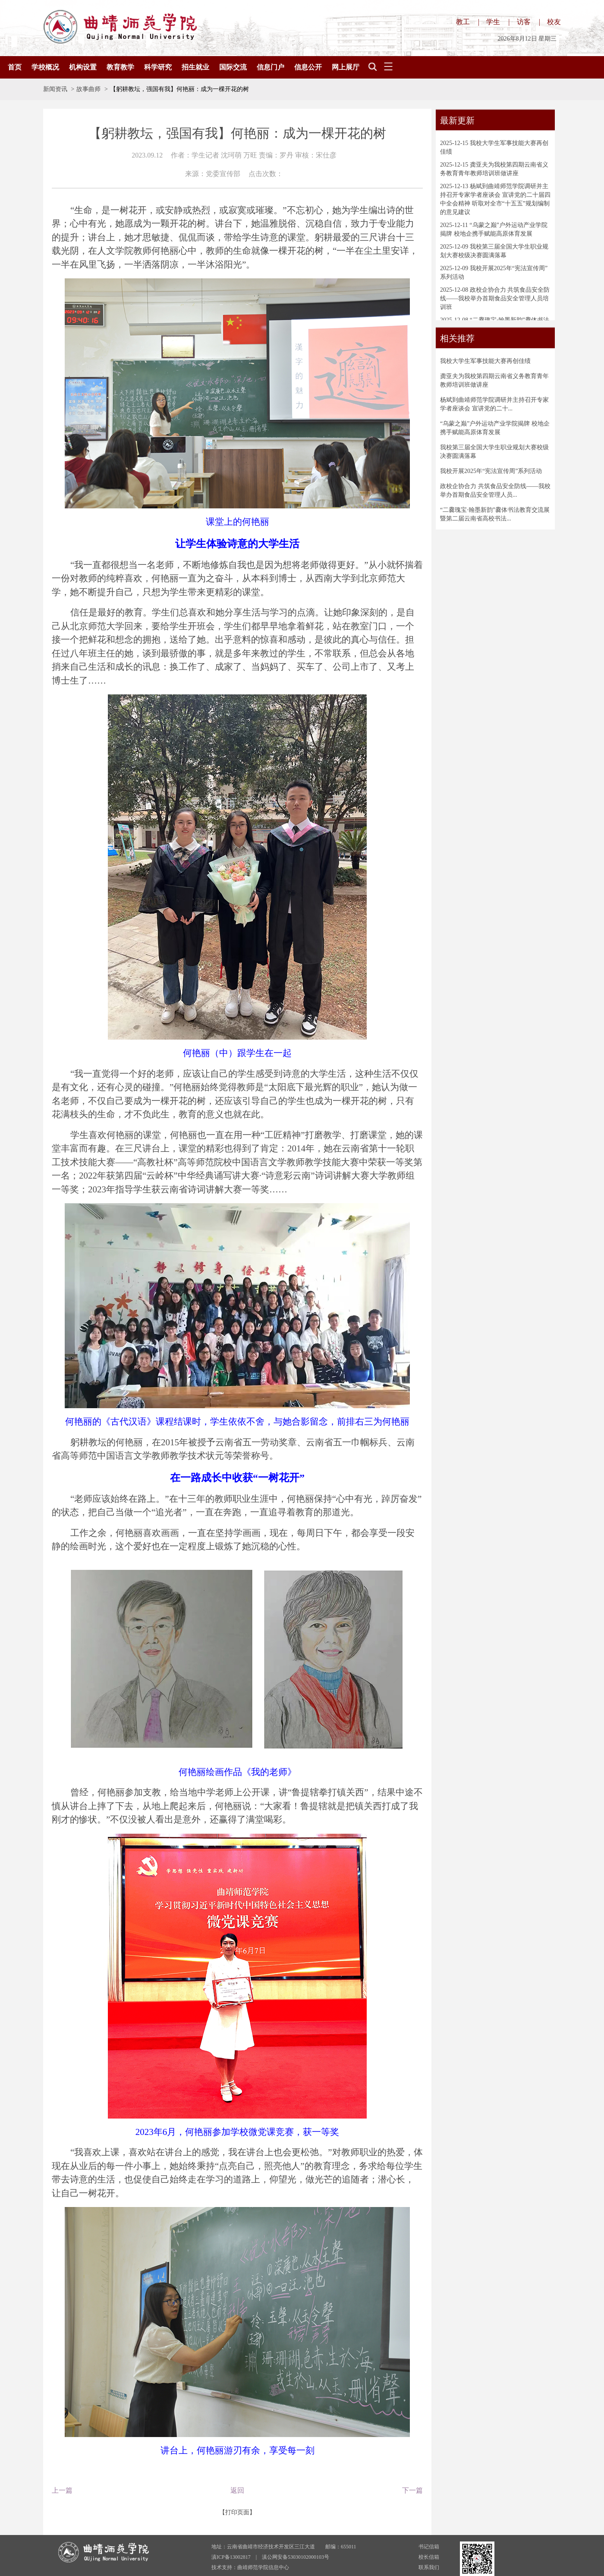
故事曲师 (88, 89)
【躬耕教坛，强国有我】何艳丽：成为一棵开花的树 (179, 89)
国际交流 (233, 67)
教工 (463, 21)
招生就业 (195, 67)
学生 (493, 21)
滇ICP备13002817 (231, 2557)
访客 (524, 21)
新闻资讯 (55, 89)
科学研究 (158, 67)
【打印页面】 (237, 2512)
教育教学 (120, 67)
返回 (237, 2490)
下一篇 (412, 2490)
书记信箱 (428, 2547)
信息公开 (308, 67)
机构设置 (83, 67)
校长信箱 (428, 2557)
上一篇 (62, 2490)
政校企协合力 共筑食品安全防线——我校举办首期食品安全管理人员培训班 (495, 298)
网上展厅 (345, 67)
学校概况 (45, 67)
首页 (15, 67)
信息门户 (270, 67)
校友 (554, 21)
